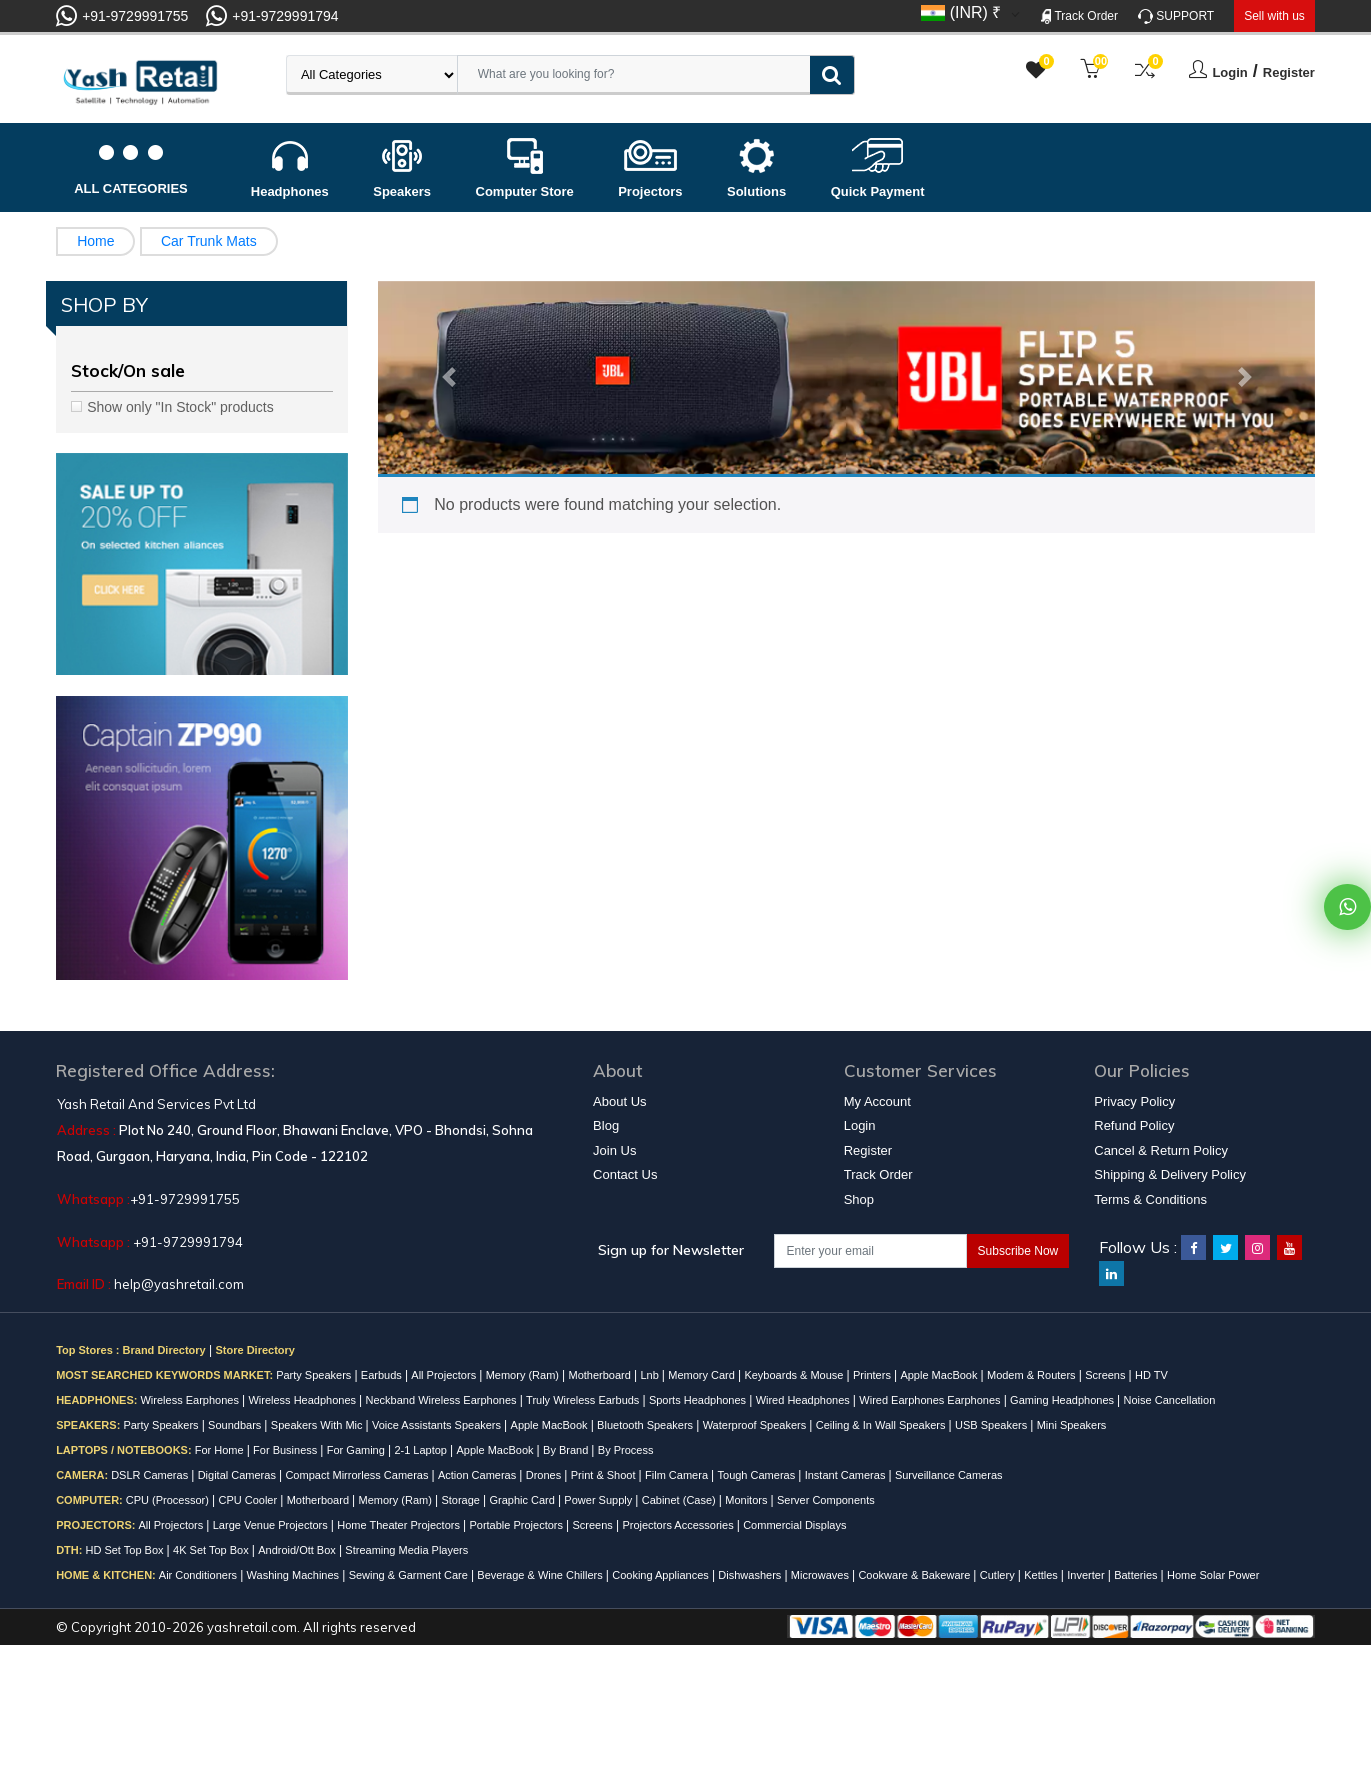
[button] (448, 378)
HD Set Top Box (125, 1550)
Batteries (1137, 1575)
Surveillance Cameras (949, 1475)
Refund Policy (1134, 1125)
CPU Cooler (249, 1500)
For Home (221, 1450)
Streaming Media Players (406, 1550)
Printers (873, 1375)
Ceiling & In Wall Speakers (882, 1425)
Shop (859, 1199)
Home (95, 241)
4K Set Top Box (212, 1550)
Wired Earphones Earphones (931, 1400)
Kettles (1042, 1575)
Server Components (826, 1500)
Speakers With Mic (318, 1425)
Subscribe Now (1018, 1251)
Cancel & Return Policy (1161, 1150)
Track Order (1079, 16)
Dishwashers (751, 1575)
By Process (626, 1450)
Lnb (650, 1375)
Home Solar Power (1213, 1575)
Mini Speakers (1072, 1425)
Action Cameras (478, 1475)
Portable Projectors (517, 1525)
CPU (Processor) (169, 1500)
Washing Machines (295, 1575)
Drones (545, 1475)
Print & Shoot (605, 1475)
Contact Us (625, 1174)
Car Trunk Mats (209, 241)
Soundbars (236, 1425)
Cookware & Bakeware (915, 1575)
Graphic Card (523, 1500)
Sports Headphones (699, 1400)
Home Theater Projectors (400, 1525)
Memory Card (703, 1375)
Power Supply (599, 1500)
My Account (877, 1101)
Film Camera (678, 1475)
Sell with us (1274, 16)
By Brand (567, 1450)
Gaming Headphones (1063, 1400)
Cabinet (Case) (680, 1500)
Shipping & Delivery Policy (1170, 1174)
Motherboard (601, 1375)
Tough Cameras (758, 1475)
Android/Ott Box (298, 1550)
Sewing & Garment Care (410, 1575)
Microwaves (821, 1575)
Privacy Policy (1134, 1101)
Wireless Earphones (191, 1400)
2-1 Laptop (422, 1450)
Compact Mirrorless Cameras (358, 1475)
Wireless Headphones (303, 1400)
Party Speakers (315, 1375)
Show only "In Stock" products (180, 407)
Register (1289, 72)
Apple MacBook (940, 1375)
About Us (619, 1101)
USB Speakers (992, 1425)
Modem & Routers (1033, 1375)
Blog (606, 1125)
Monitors (747, 1500)
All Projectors (445, 1375)
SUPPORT (1176, 16)
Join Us (614, 1150)
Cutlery (999, 1575)
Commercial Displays (794, 1525)
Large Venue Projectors (272, 1525)
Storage (462, 1500)
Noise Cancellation (1170, 1400)
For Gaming (357, 1450)
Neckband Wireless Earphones (443, 1400)
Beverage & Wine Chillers (541, 1575)
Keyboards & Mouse (795, 1375)
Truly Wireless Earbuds (584, 1400)
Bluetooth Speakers (646, 1425)
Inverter (1087, 1575)
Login (1229, 72)
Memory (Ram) (524, 1375)
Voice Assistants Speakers (438, 1425)
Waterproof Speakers (756, 1425)
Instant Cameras (847, 1475)
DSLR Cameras (151, 1475)
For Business (286, 1450)
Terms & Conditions (1150, 1199)
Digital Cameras (238, 1475)
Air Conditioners (199, 1575)
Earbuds (383, 1375)
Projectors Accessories (679, 1525)
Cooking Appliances (662, 1575)
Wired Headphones (804, 1400)
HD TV (1151, 1375)
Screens (1106, 1375)
